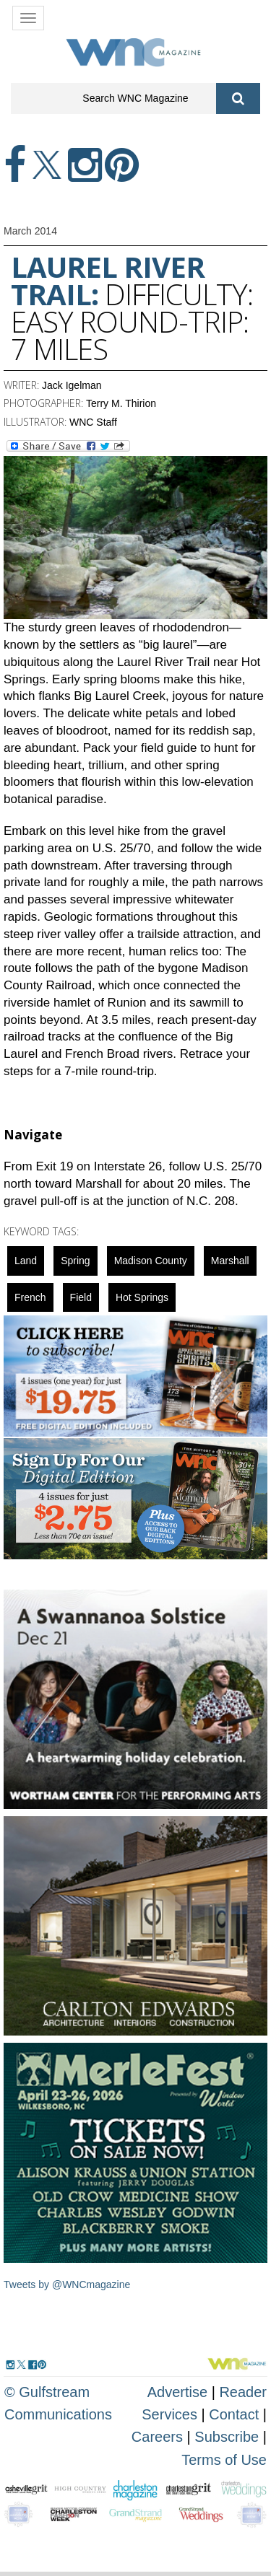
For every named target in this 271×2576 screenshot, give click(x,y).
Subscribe (228, 2437)
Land (25, 1260)
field (81, 1297)
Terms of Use (224, 2460)
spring (75, 1260)
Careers (157, 2437)
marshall (230, 1260)
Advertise (177, 2392)
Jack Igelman (71, 385)
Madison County (150, 1260)
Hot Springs (142, 1297)
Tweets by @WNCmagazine (67, 2284)
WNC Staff (93, 422)
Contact (234, 2414)
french (30, 1297)
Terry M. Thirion (121, 403)
